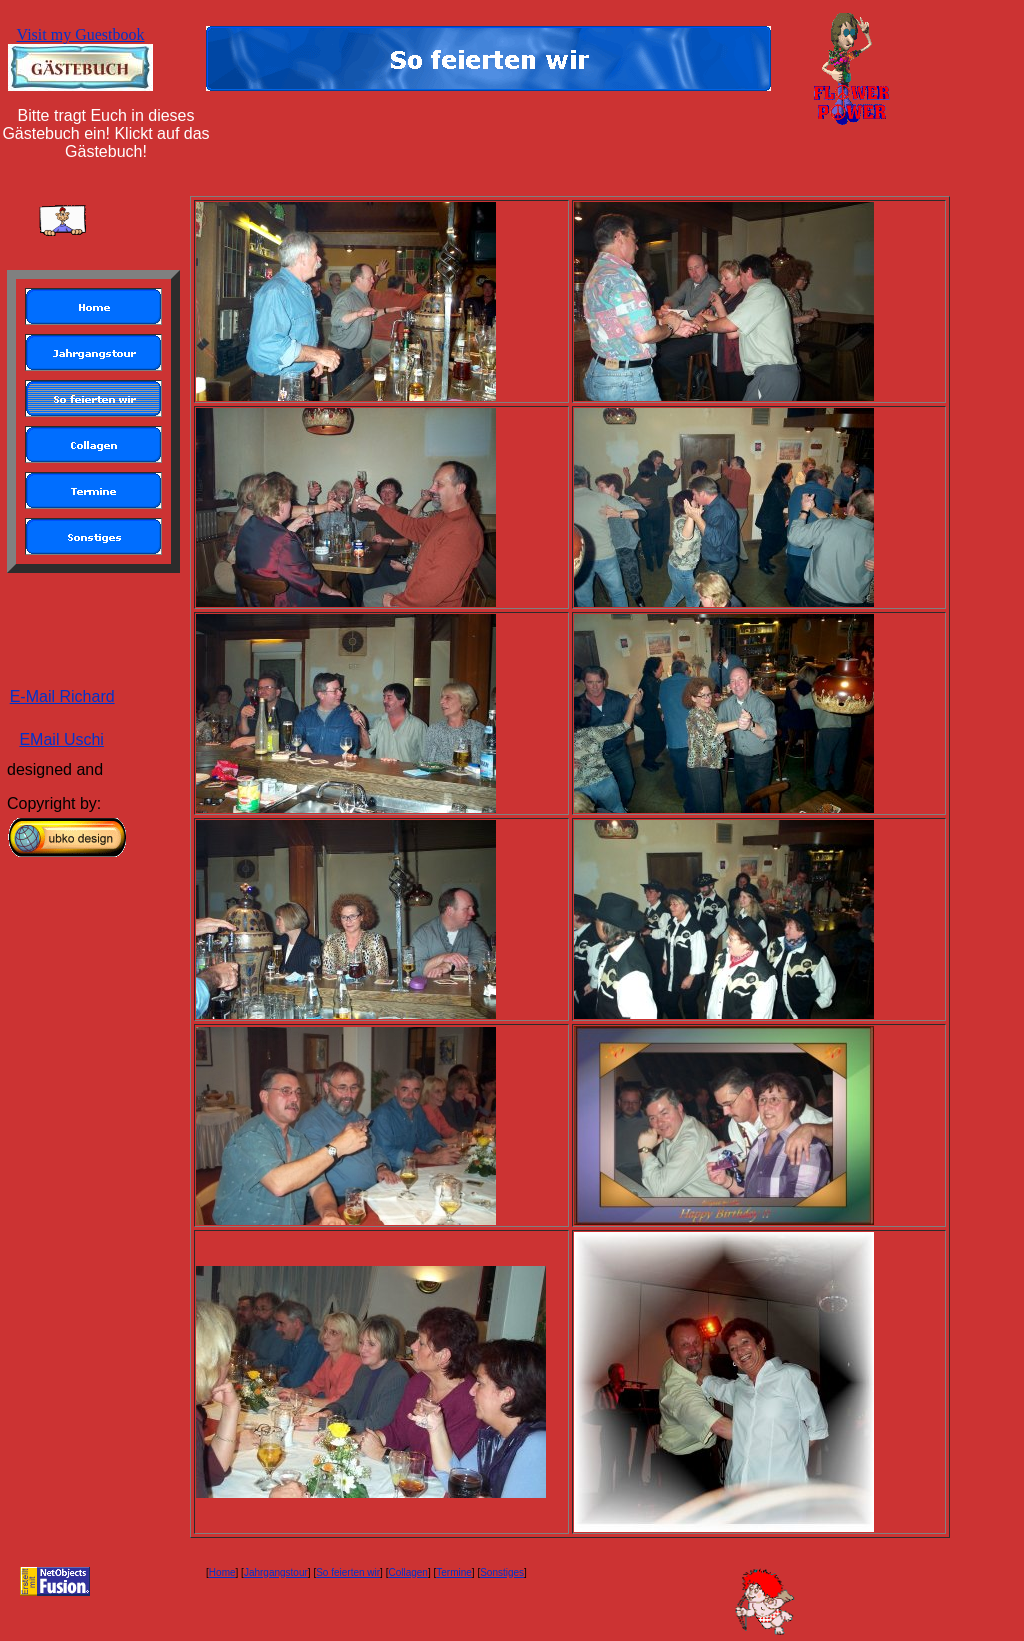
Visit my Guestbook (81, 34)
